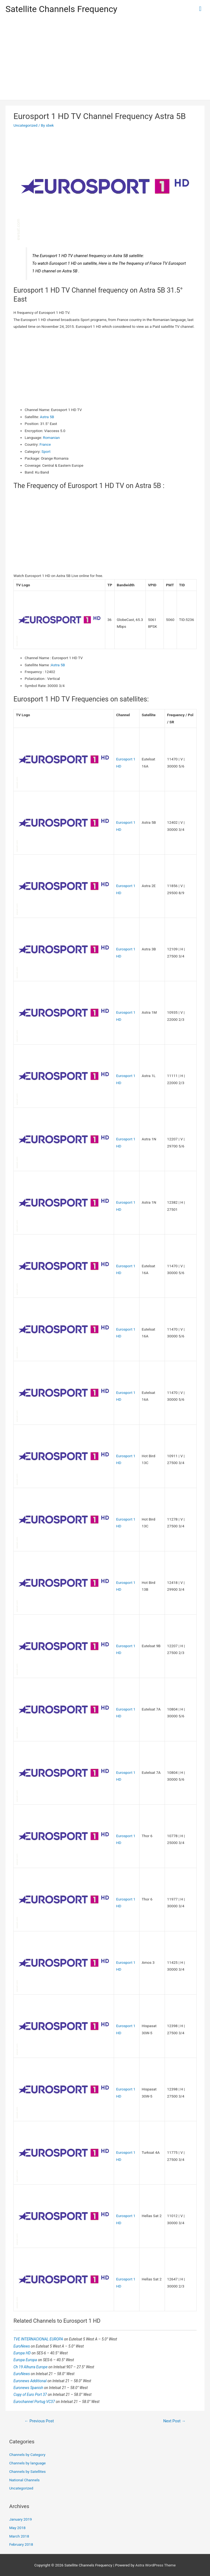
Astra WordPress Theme (155, 2565)
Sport (46, 451)
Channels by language (27, 2463)
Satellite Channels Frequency (61, 9)
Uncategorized (25, 125)
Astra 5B (47, 417)
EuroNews (22, 2346)
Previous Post (39, 2421)
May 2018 (17, 2528)
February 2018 (21, 2544)
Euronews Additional (30, 2381)
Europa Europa (25, 2360)
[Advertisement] (105, 59)
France (45, 444)
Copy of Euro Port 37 (30, 2394)
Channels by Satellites (27, 2471)
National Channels (24, 2480)
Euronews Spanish (28, 2387)
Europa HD (22, 2353)
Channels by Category (27, 2454)
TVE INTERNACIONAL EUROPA (38, 2339)
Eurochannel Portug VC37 (34, 2401)
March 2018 (19, 2536)
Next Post (174, 2421)
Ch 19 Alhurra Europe (30, 2367)
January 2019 (20, 2519)
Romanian (51, 437)
